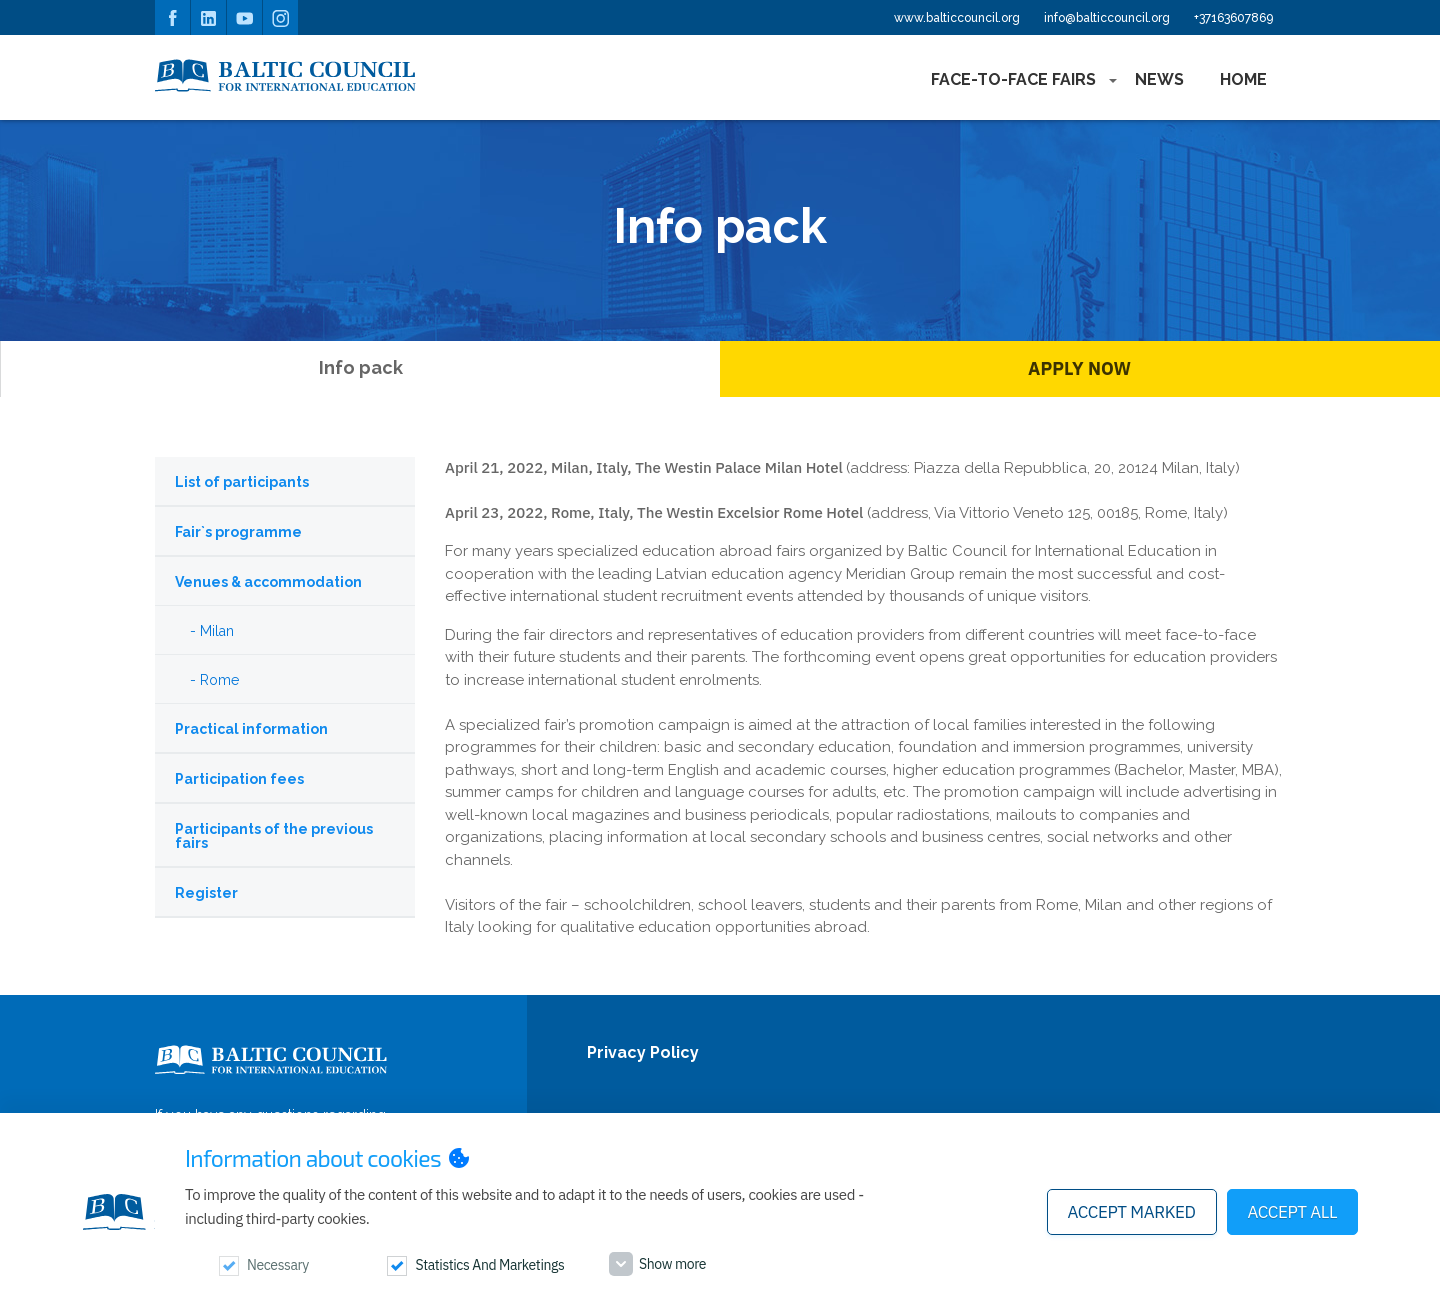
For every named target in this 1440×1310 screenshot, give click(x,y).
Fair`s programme (238, 532)
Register (206, 893)
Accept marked (1132, 1212)
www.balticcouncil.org (957, 18)
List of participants (242, 482)
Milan (217, 631)
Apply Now (1079, 368)
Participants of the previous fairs (274, 836)
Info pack (361, 367)
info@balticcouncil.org (1107, 18)
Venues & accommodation (268, 582)
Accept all (1292, 1212)
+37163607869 (1233, 18)
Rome (219, 680)
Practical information (251, 729)
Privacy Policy (643, 1053)
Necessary (278, 1265)
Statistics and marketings (489, 1265)
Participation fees (239, 779)
